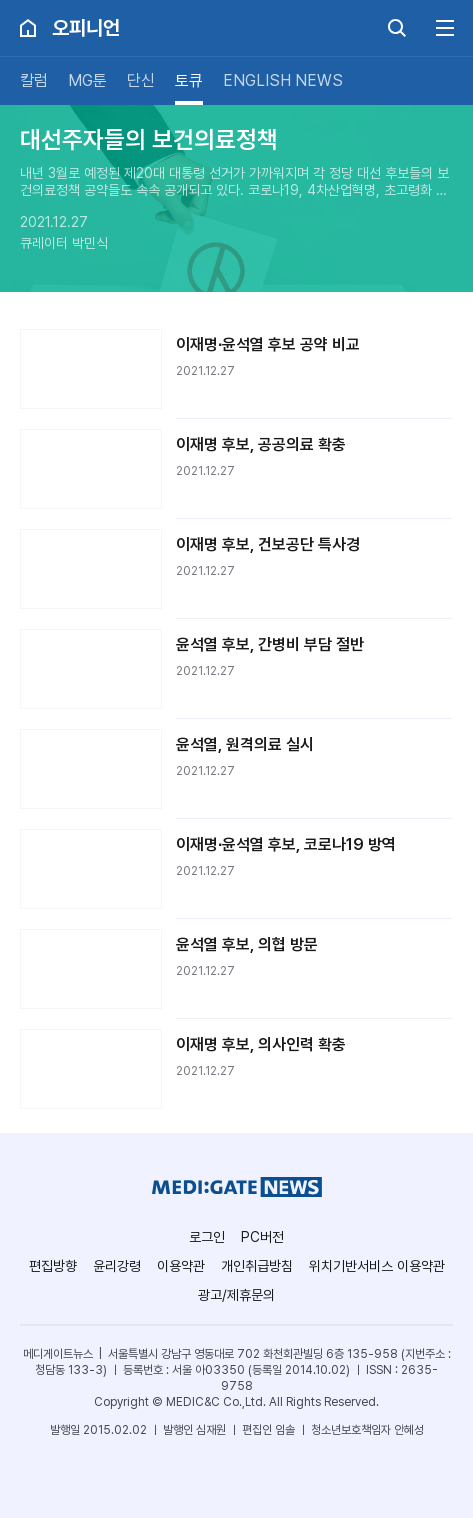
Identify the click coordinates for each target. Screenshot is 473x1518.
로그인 (207, 1237)
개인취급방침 (257, 1266)
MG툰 (87, 80)
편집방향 (53, 1266)
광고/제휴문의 (236, 1295)
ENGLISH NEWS (283, 80)
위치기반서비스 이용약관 (377, 1266)
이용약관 (181, 1266)
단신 (141, 80)
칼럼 (34, 80)
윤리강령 (117, 1266)
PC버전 (262, 1237)
